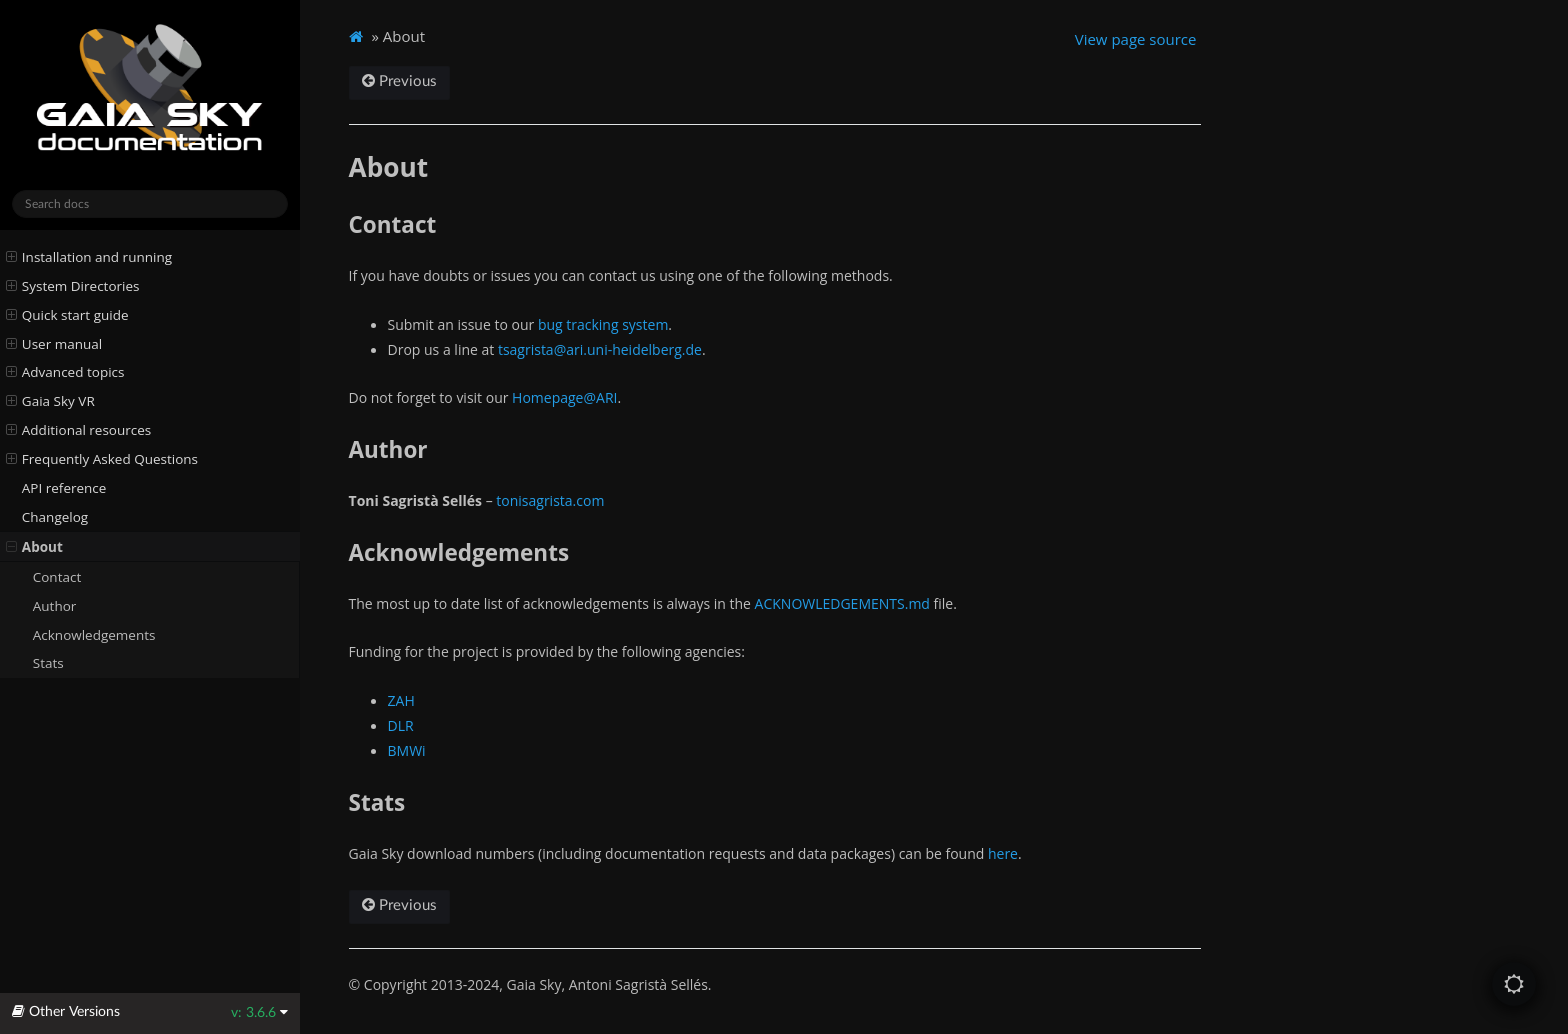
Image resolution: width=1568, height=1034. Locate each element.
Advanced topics (65, 372)
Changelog (55, 517)
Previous (399, 81)
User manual (54, 344)
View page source (1136, 39)
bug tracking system (603, 324)
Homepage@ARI (564, 397)
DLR (401, 725)
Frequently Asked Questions (102, 459)
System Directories (73, 286)
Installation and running (89, 257)
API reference (64, 488)
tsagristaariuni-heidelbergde (600, 349)
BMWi (407, 750)
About (34, 547)
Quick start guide (67, 315)
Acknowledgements (94, 635)
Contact (57, 577)
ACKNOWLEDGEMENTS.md (842, 603)
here (1003, 853)
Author (55, 606)
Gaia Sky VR (50, 401)
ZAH (401, 700)
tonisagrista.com (550, 500)
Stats (48, 663)
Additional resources (79, 430)
